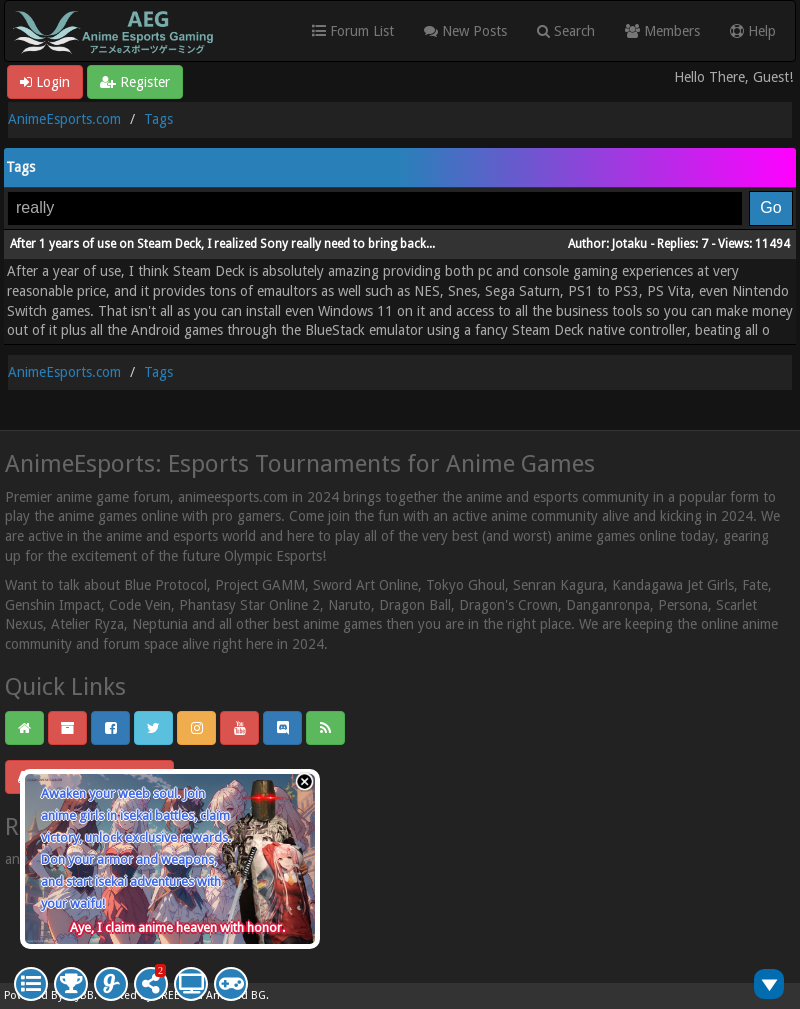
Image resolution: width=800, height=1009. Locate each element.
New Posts (465, 31)
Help (753, 31)
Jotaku (629, 244)
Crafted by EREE (140, 995)
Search (566, 31)
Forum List (353, 31)
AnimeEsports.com (64, 119)
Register (135, 82)
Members (662, 31)
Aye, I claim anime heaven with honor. (177, 927)
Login (45, 82)
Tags (158, 119)
